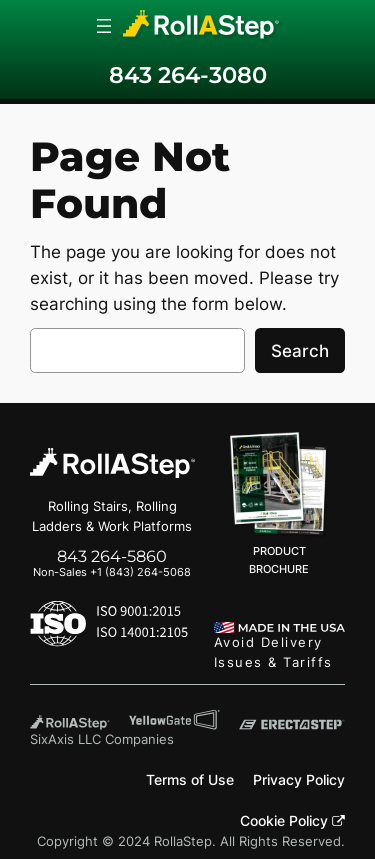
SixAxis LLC (65, 739)
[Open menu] (104, 26)
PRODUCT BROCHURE (279, 504)
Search (300, 351)
